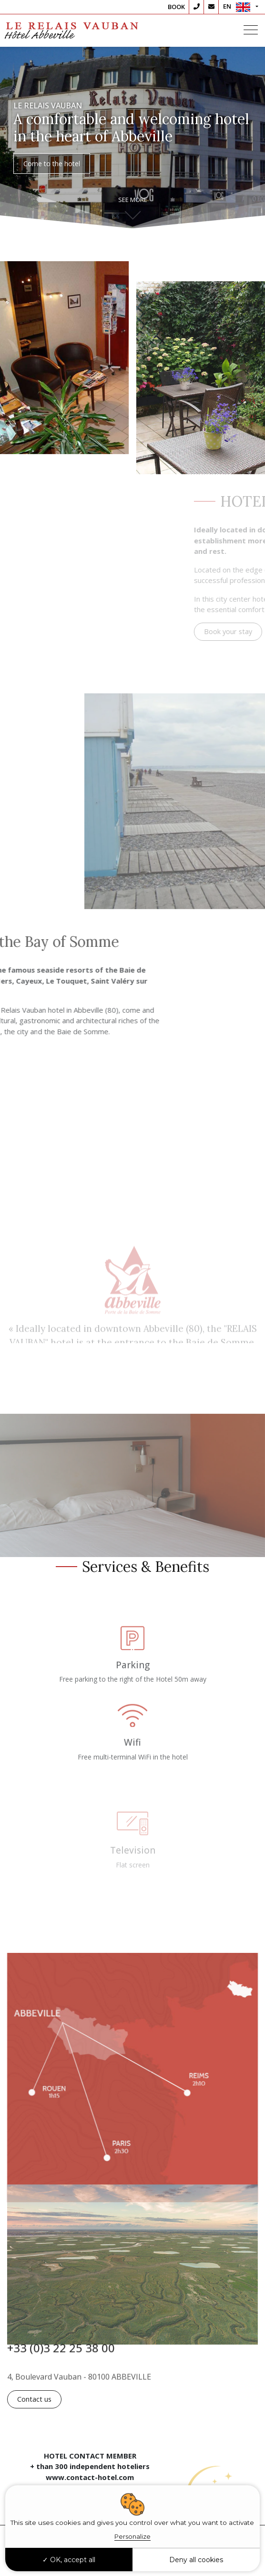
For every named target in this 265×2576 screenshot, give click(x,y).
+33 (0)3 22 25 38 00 (61, 2354)
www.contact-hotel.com (90, 2477)
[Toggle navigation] (250, 30)
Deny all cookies (196, 2559)
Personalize (132, 2536)
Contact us (34, 2399)
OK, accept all (68, 2559)
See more (132, 200)
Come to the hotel (51, 165)
